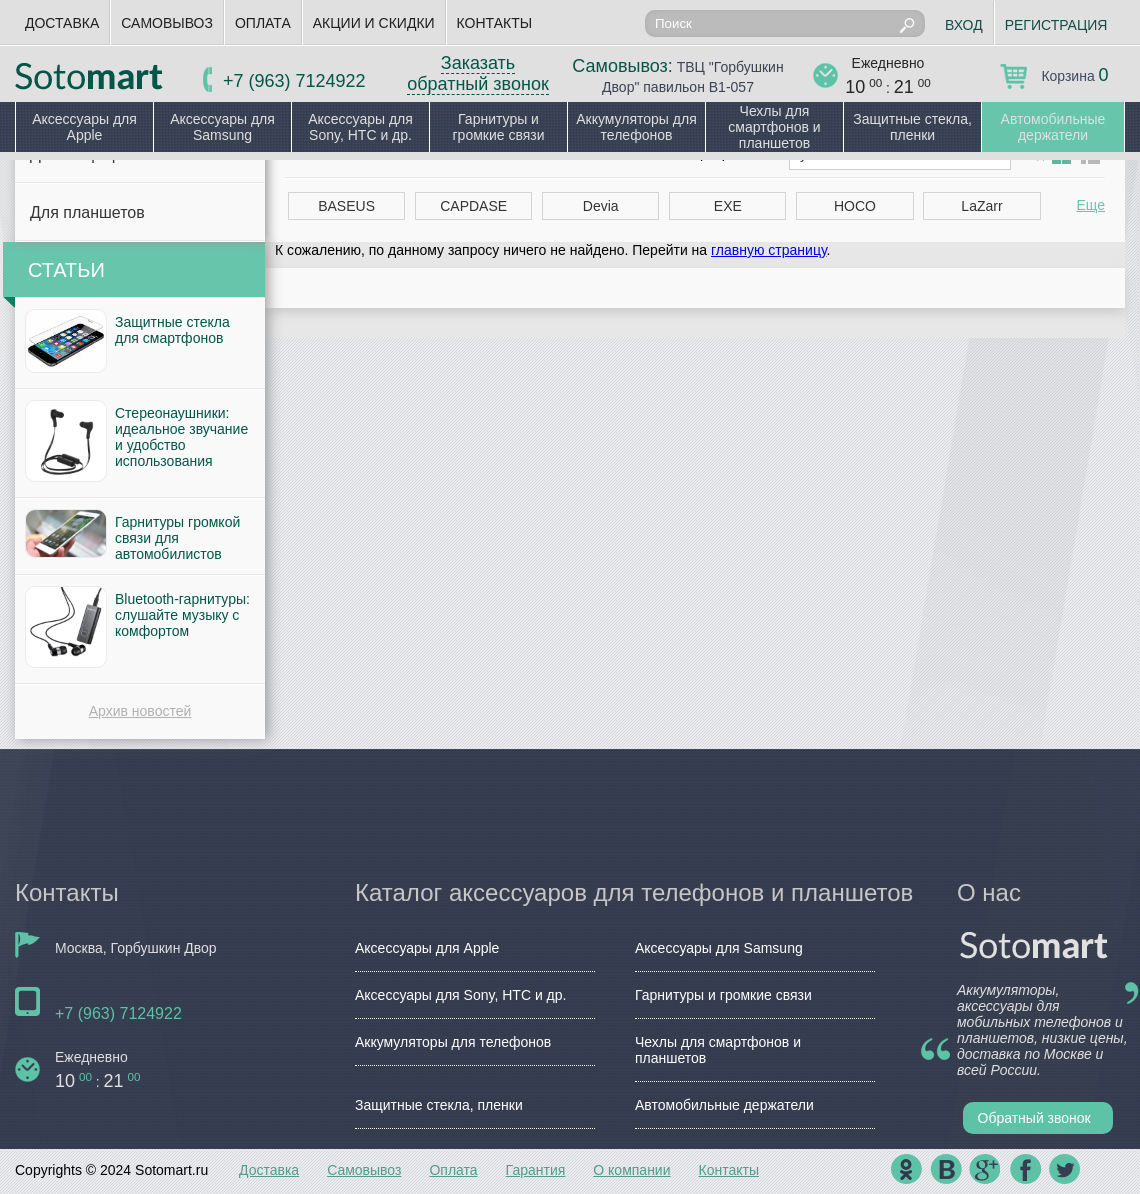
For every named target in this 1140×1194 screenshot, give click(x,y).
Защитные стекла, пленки (912, 127)
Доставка (62, 23)
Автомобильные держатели (1053, 127)
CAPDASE (473, 206)
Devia (601, 206)
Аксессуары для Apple (84, 127)
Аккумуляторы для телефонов (636, 127)
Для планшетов (87, 212)
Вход (964, 25)
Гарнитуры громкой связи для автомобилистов (177, 538)
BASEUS (346, 206)
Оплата (263, 23)
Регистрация (1056, 25)
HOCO (855, 206)
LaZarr (981, 206)
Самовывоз (167, 23)
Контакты (495, 23)
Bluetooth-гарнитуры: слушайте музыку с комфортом (182, 615)
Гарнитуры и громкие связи (498, 127)
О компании (631, 1170)
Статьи (66, 270)
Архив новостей (140, 711)
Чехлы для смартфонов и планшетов (774, 127)
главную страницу (768, 250)
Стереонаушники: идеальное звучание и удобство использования (181, 437)
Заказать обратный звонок (478, 73)
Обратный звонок (1034, 1118)
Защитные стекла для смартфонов (172, 330)
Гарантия (536, 1170)
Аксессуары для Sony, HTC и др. (360, 127)
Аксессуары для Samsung (222, 127)
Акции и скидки (374, 23)
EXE (728, 206)
